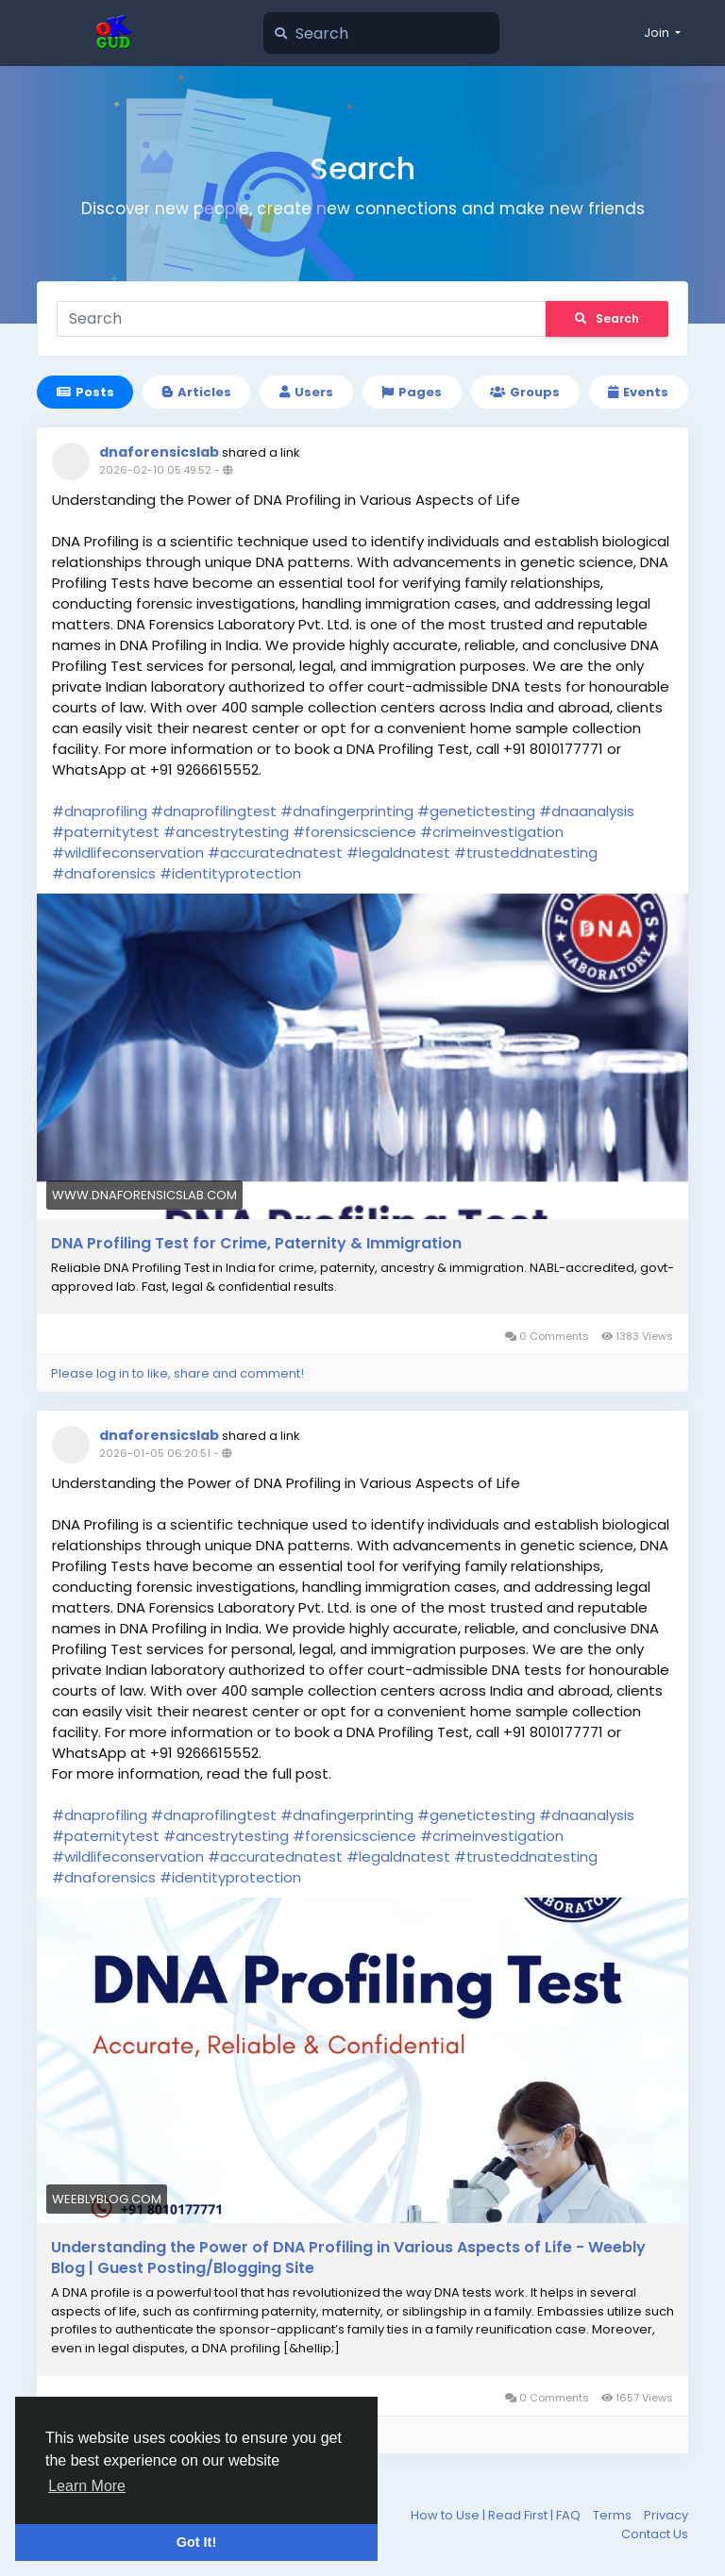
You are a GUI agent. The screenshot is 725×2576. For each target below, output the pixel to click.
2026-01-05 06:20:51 (155, 1453)
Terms (613, 2515)
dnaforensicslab (159, 452)
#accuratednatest (275, 852)
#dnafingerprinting (346, 811)
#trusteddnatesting (526, 852)
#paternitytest (106, 832)
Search (607, 318)
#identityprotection (230, 873)
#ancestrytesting (226, 832)
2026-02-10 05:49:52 (155, 469)
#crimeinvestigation (492, 832)
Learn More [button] (87, 2486)
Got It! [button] (196, 2542)
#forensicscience (354, 832)
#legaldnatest (398, 852)
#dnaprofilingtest (214, 811)
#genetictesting (476, 811)
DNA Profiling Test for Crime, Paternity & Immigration (256, 1243)
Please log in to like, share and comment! (177, 1373)
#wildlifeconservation (128, 852)
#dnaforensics (104, 873)
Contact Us (654, 2534)
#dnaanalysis (586, 811)
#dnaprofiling (99, 811)
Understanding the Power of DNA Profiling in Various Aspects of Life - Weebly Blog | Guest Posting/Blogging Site (348, 2258)
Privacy (666, 2515)
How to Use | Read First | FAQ (497, 2515)
